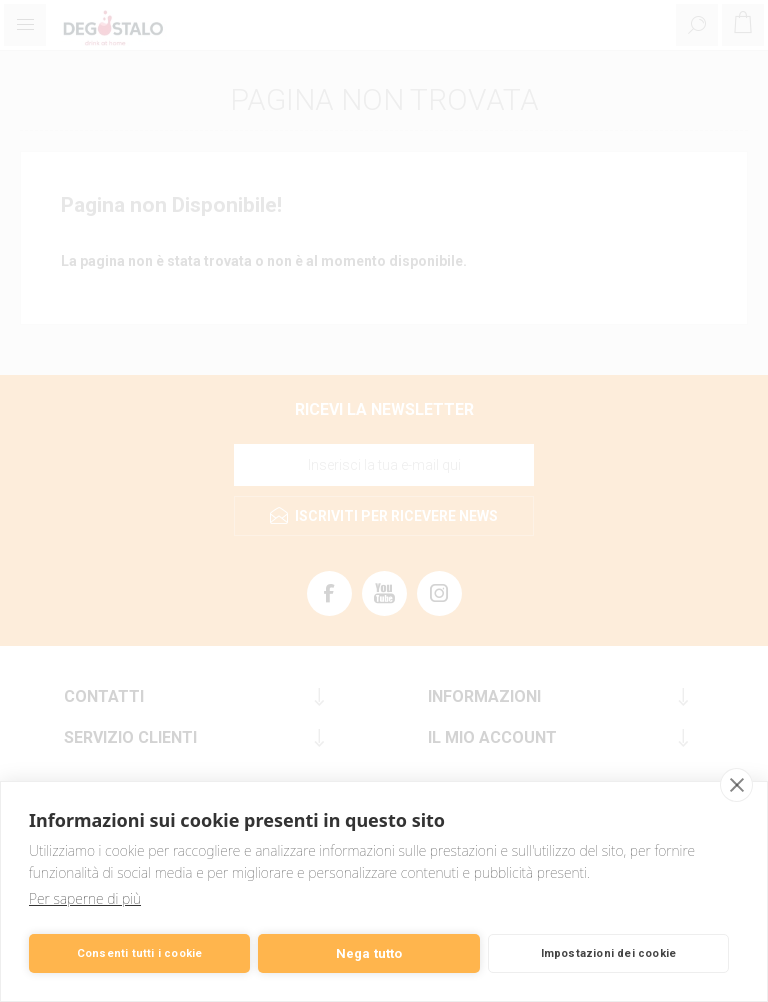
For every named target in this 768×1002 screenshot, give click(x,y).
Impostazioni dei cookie (609, 953)
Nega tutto (369, 953)
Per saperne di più (85, 898)
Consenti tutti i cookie (140, 953)
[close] (736, 785)
